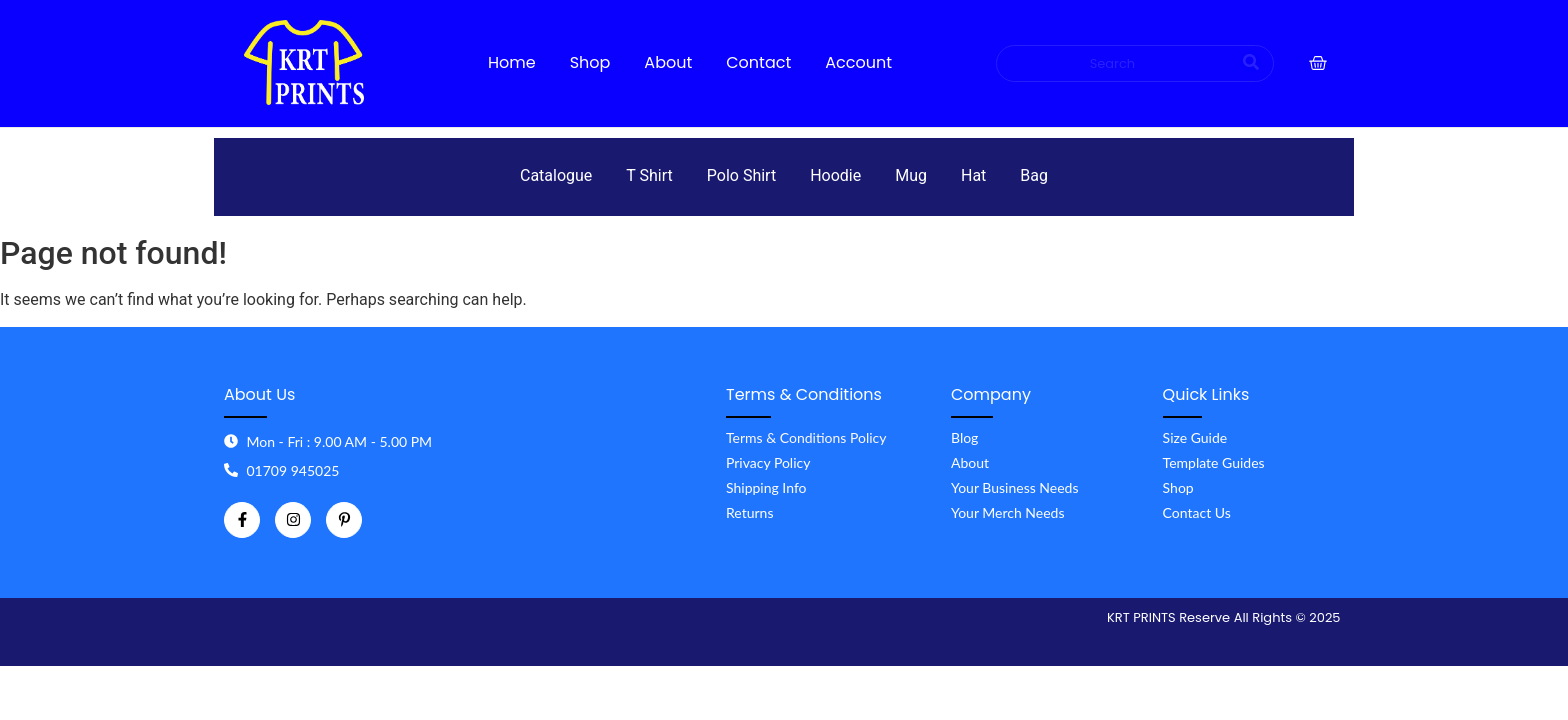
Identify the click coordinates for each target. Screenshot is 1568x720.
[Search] (1114, 64)
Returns (749, 512)
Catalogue (556, 175)
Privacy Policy (768, 462)
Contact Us (1197, 512)
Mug (911, 175)
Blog (964, 437)
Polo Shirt (741, 175)
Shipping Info (766, 487)
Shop (1178, 487)
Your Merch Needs (1008, 512)
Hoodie (835, 175)
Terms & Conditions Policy (806, 437)
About (970, 462)
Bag (1034, 175)
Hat (973, 175)
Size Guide (1195, 437)
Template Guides (1214, 462)
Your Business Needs (1015, 487)
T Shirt (649, 175)
